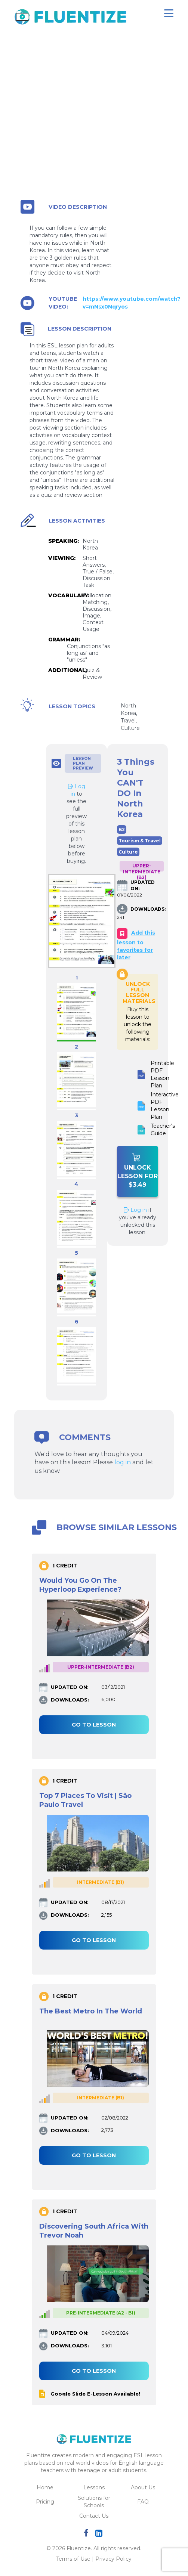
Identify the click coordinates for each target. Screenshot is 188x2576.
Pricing (45, 2501)
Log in (135, 1210)
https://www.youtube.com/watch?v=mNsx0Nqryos (132, 302)
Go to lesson (94, 1724)
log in (122, 1462)
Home (45, 2487)
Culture (128, 852)
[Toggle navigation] (169, 13)
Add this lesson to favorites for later (136, 944)
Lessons (94, 2487)
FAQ (143, 2501)
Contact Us (93, 2515)
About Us (143, 2487)
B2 (121, 829)
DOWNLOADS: (139, 909)
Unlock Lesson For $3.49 (137, 1171)
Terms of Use (73, 2558)
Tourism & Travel (139, 840)
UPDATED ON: (139, 885)
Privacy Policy (113, 2558)
